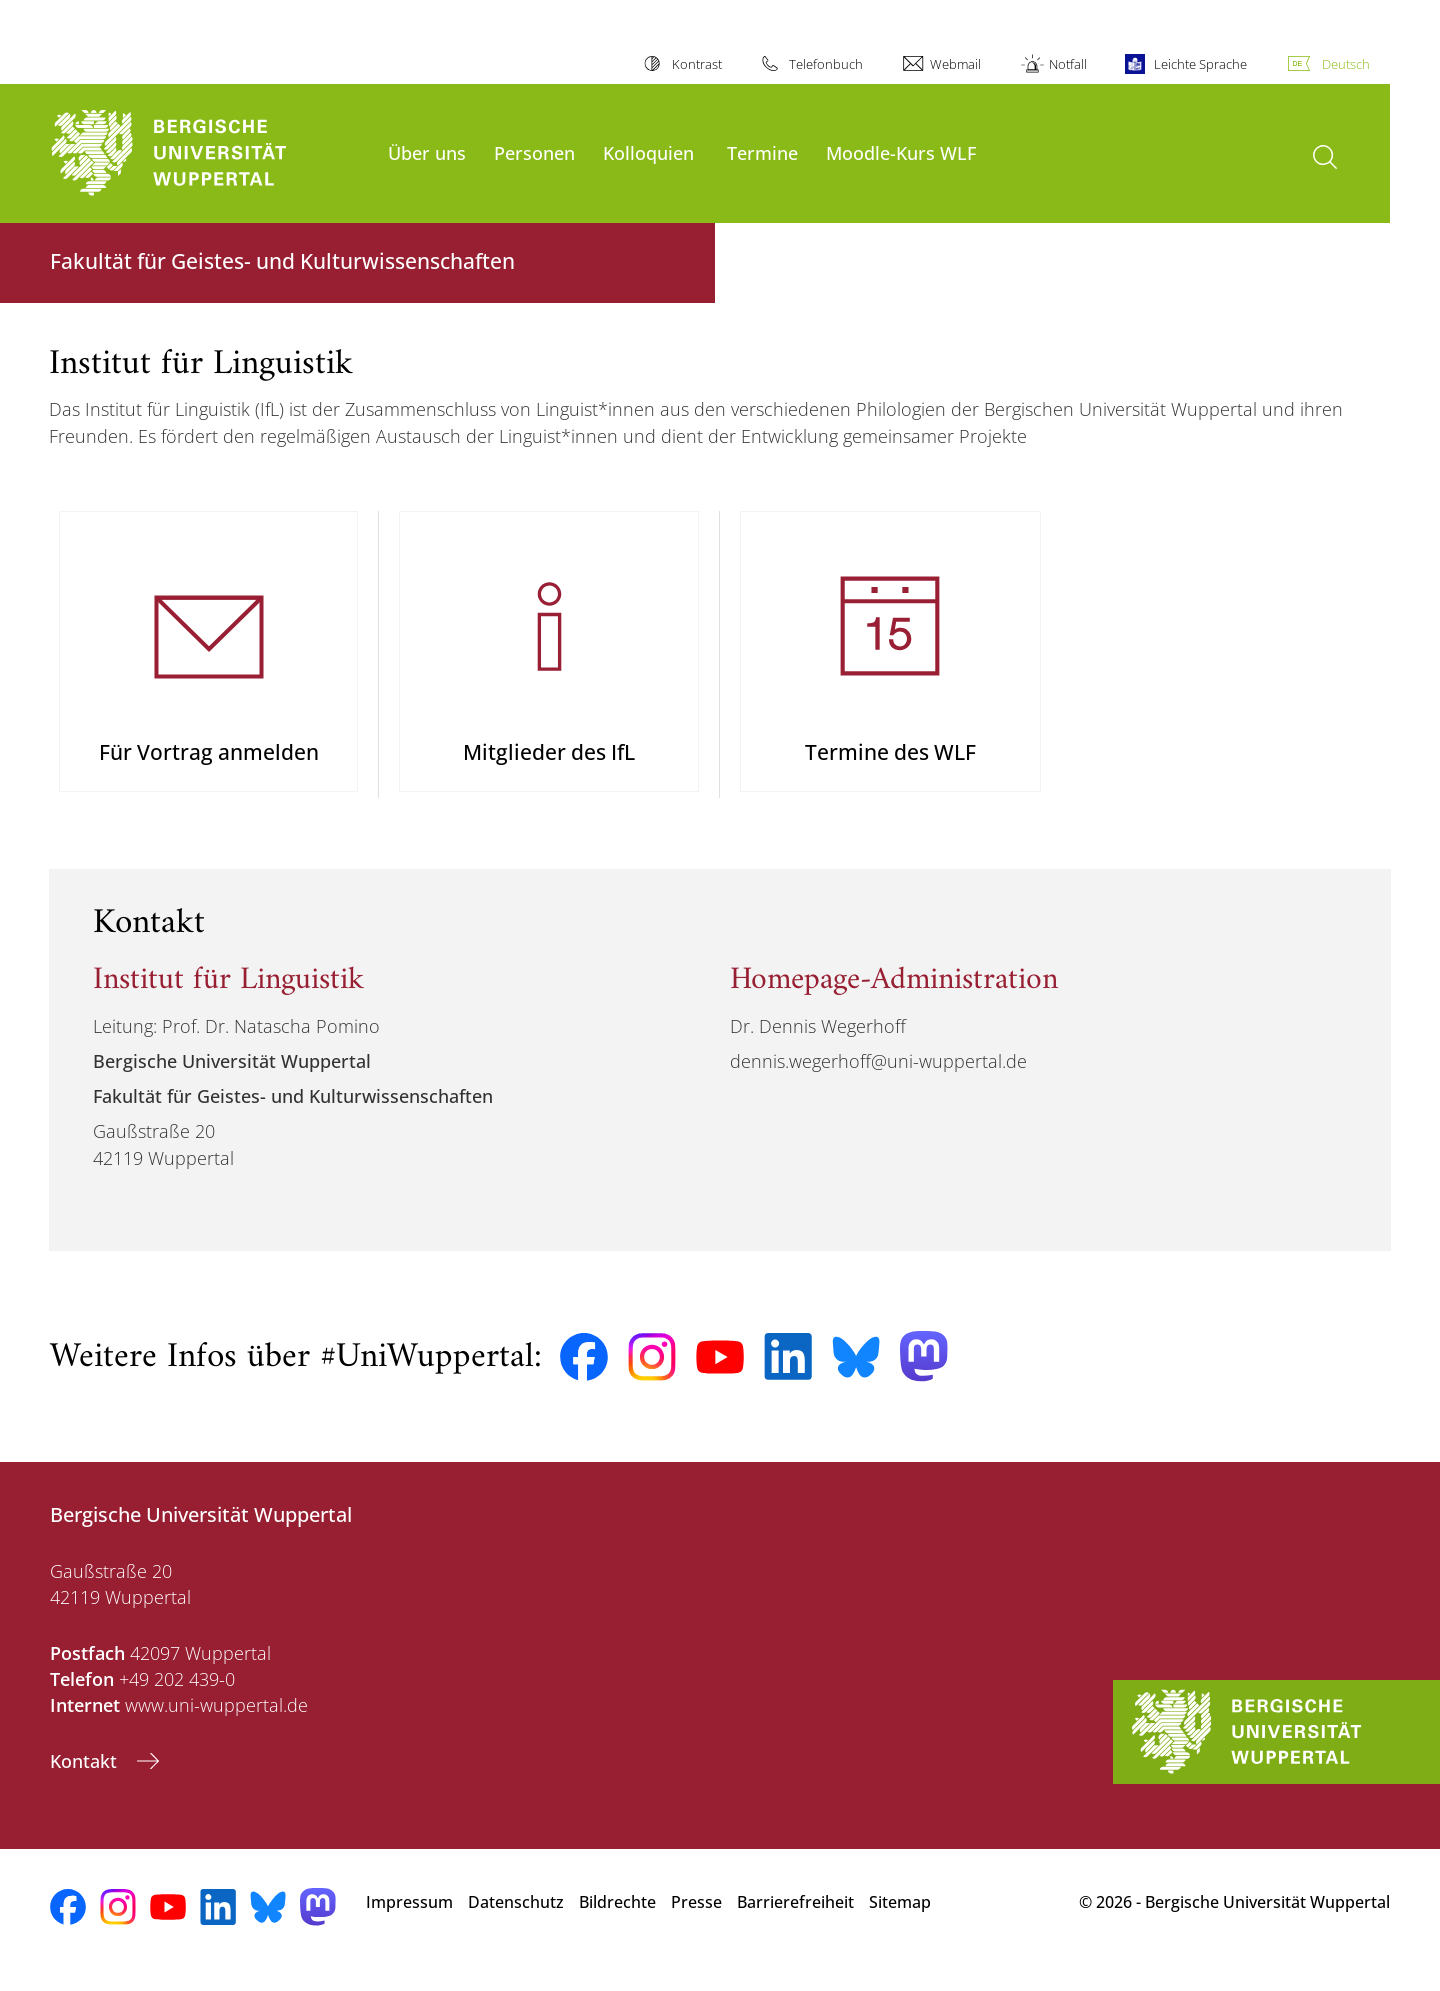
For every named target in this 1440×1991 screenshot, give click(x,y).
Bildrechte (617, 1920)
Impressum (409, 1920)
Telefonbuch (826, 64)
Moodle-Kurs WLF (901, 152)
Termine (762, 152)
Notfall (1068, 64)
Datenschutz (516, 1920)
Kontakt (86, 1779)
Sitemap (900, 1920)
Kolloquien (648, 152)
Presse (696, 1920)
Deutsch (1346, 64)
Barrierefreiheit (795, 1920)
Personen (534, 152)
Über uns (427, 152)
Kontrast (697, 64)
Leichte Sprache (1200, 64)
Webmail (955, 64)
